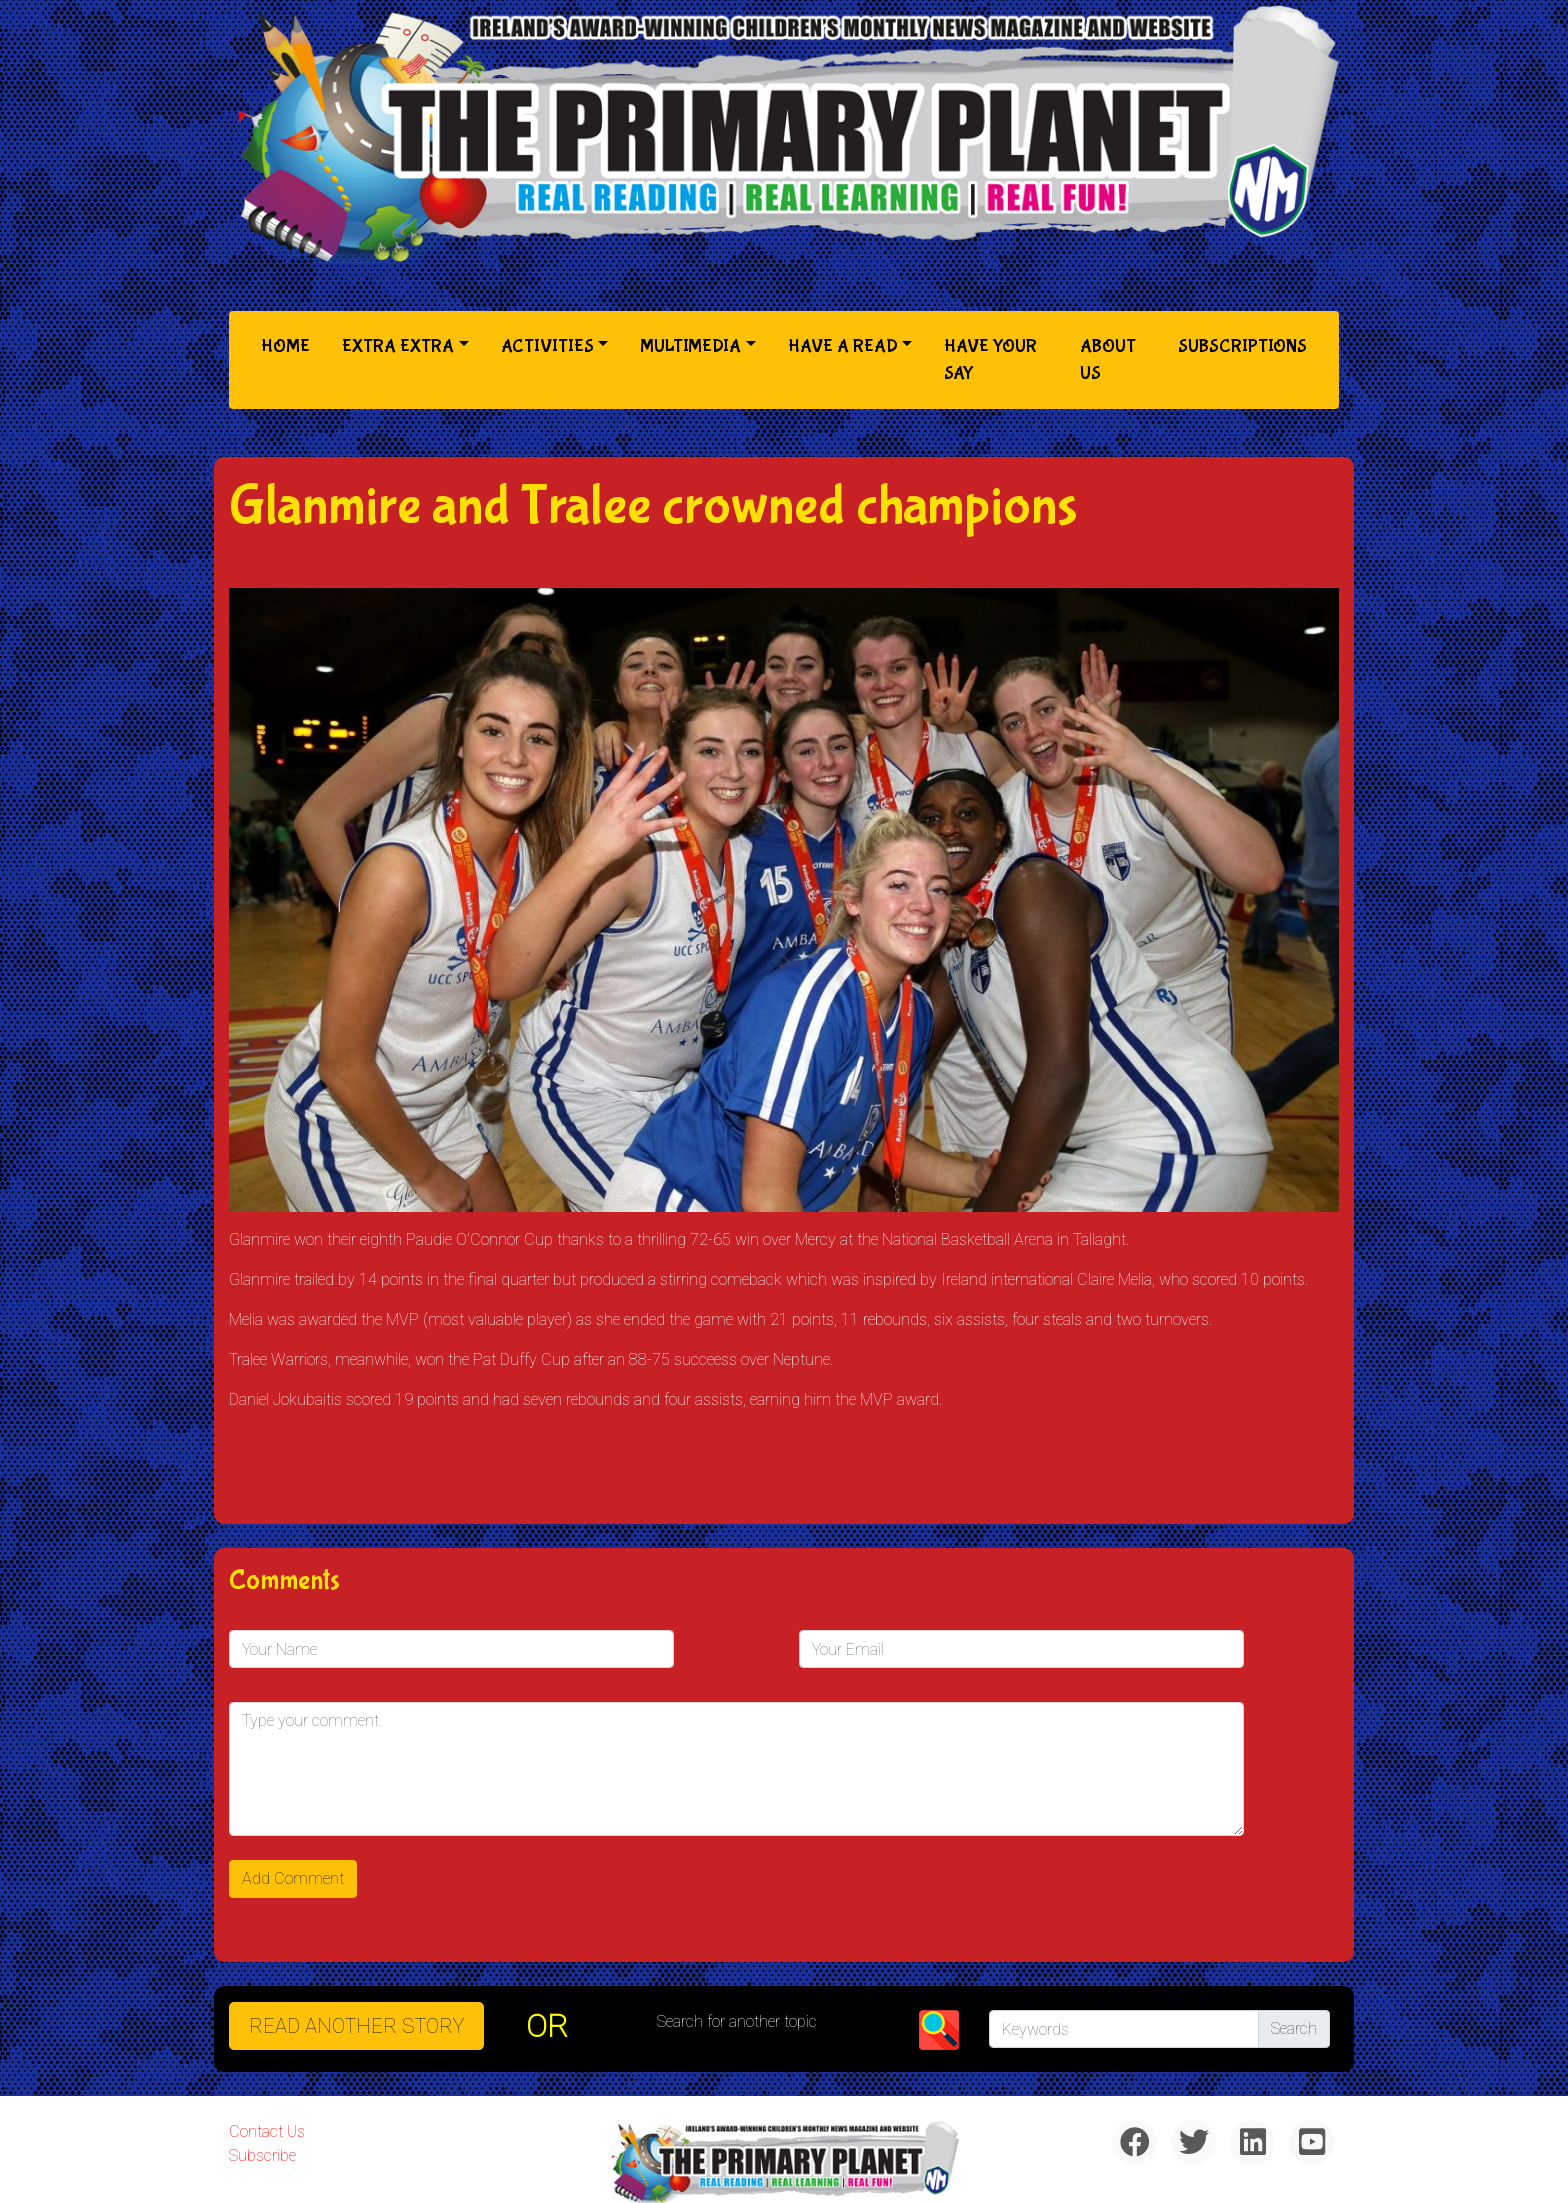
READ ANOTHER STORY (356, 2026)
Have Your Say (990, 360)
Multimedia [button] (690, 346)
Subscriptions (1242, 346)
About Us (1108, 360)
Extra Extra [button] (398, 346)
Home (289, 344)
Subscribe (262, 2155)
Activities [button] (547, 346)
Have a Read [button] (843, 346)
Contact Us (267, 2131)
